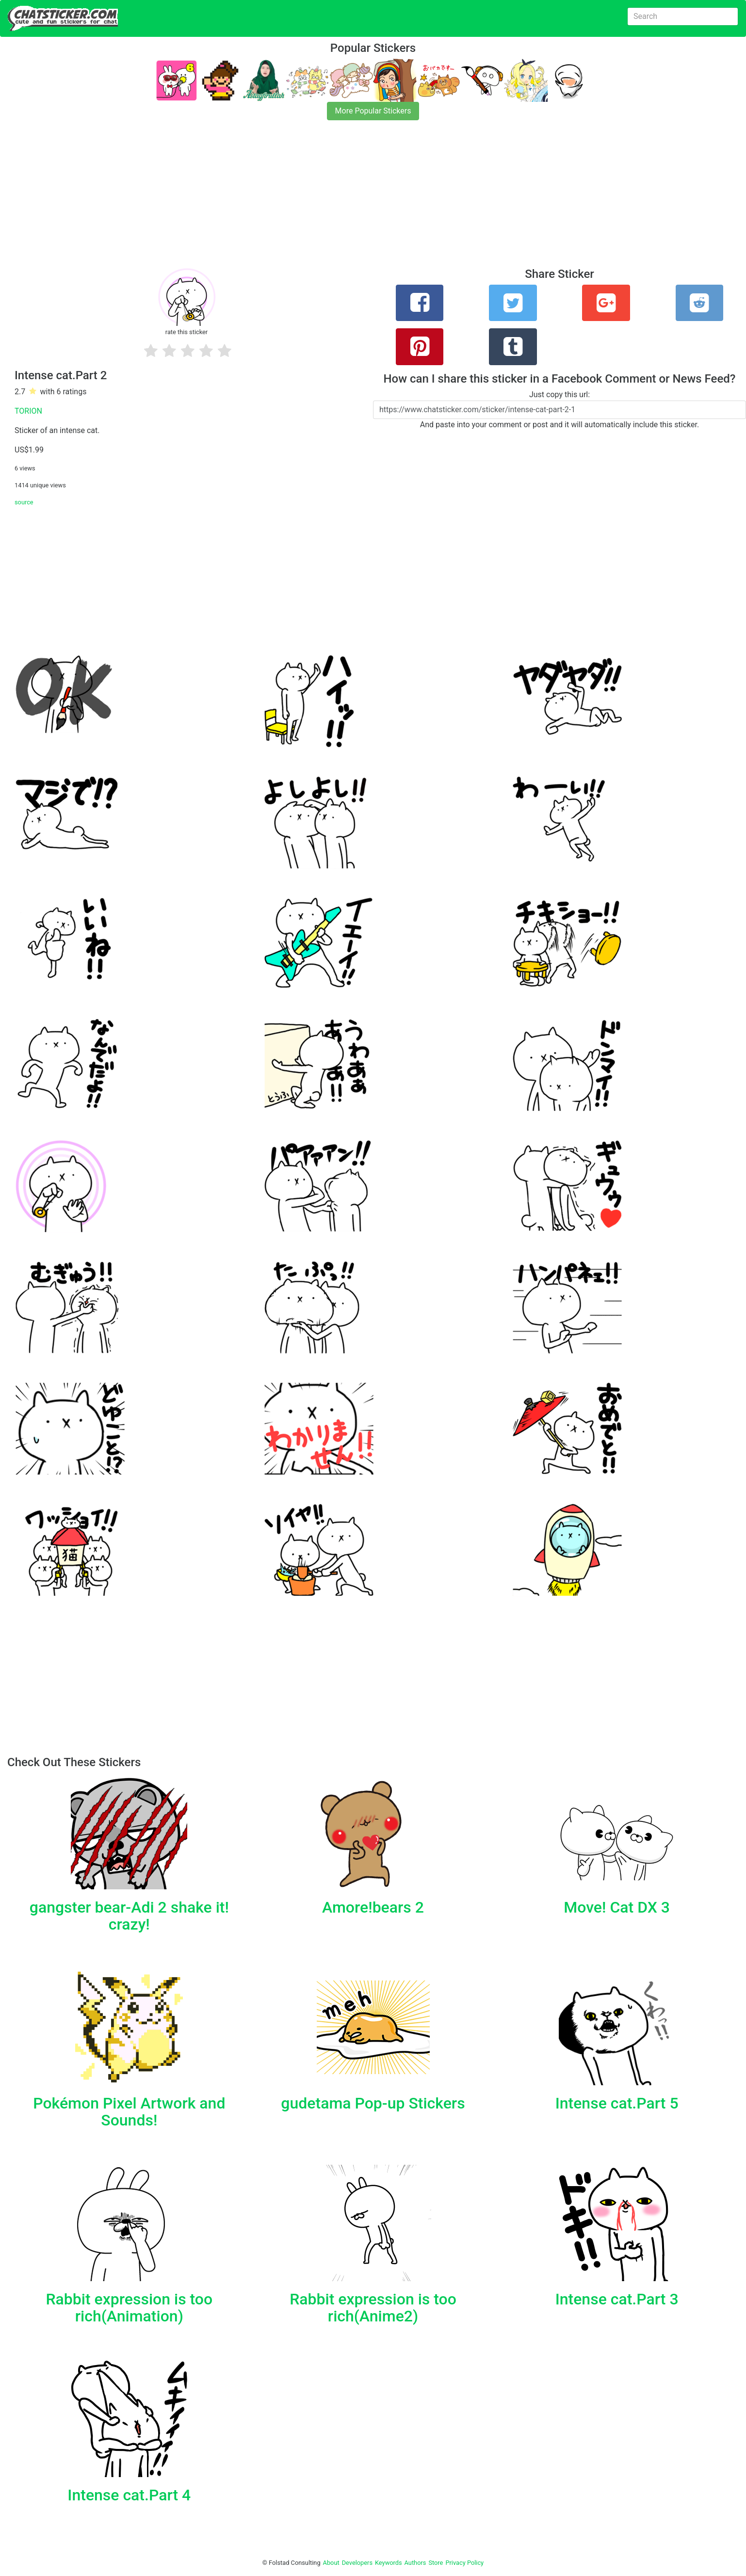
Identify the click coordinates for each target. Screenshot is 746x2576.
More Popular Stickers (373, 110)
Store (435, 2562)
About (331, 2562)
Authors (415, 2562)
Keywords (388, 2562)
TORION (28, 411)
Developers (357, 2562)
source (24, 502)
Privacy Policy (464, 2562)
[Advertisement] (291, 200)
